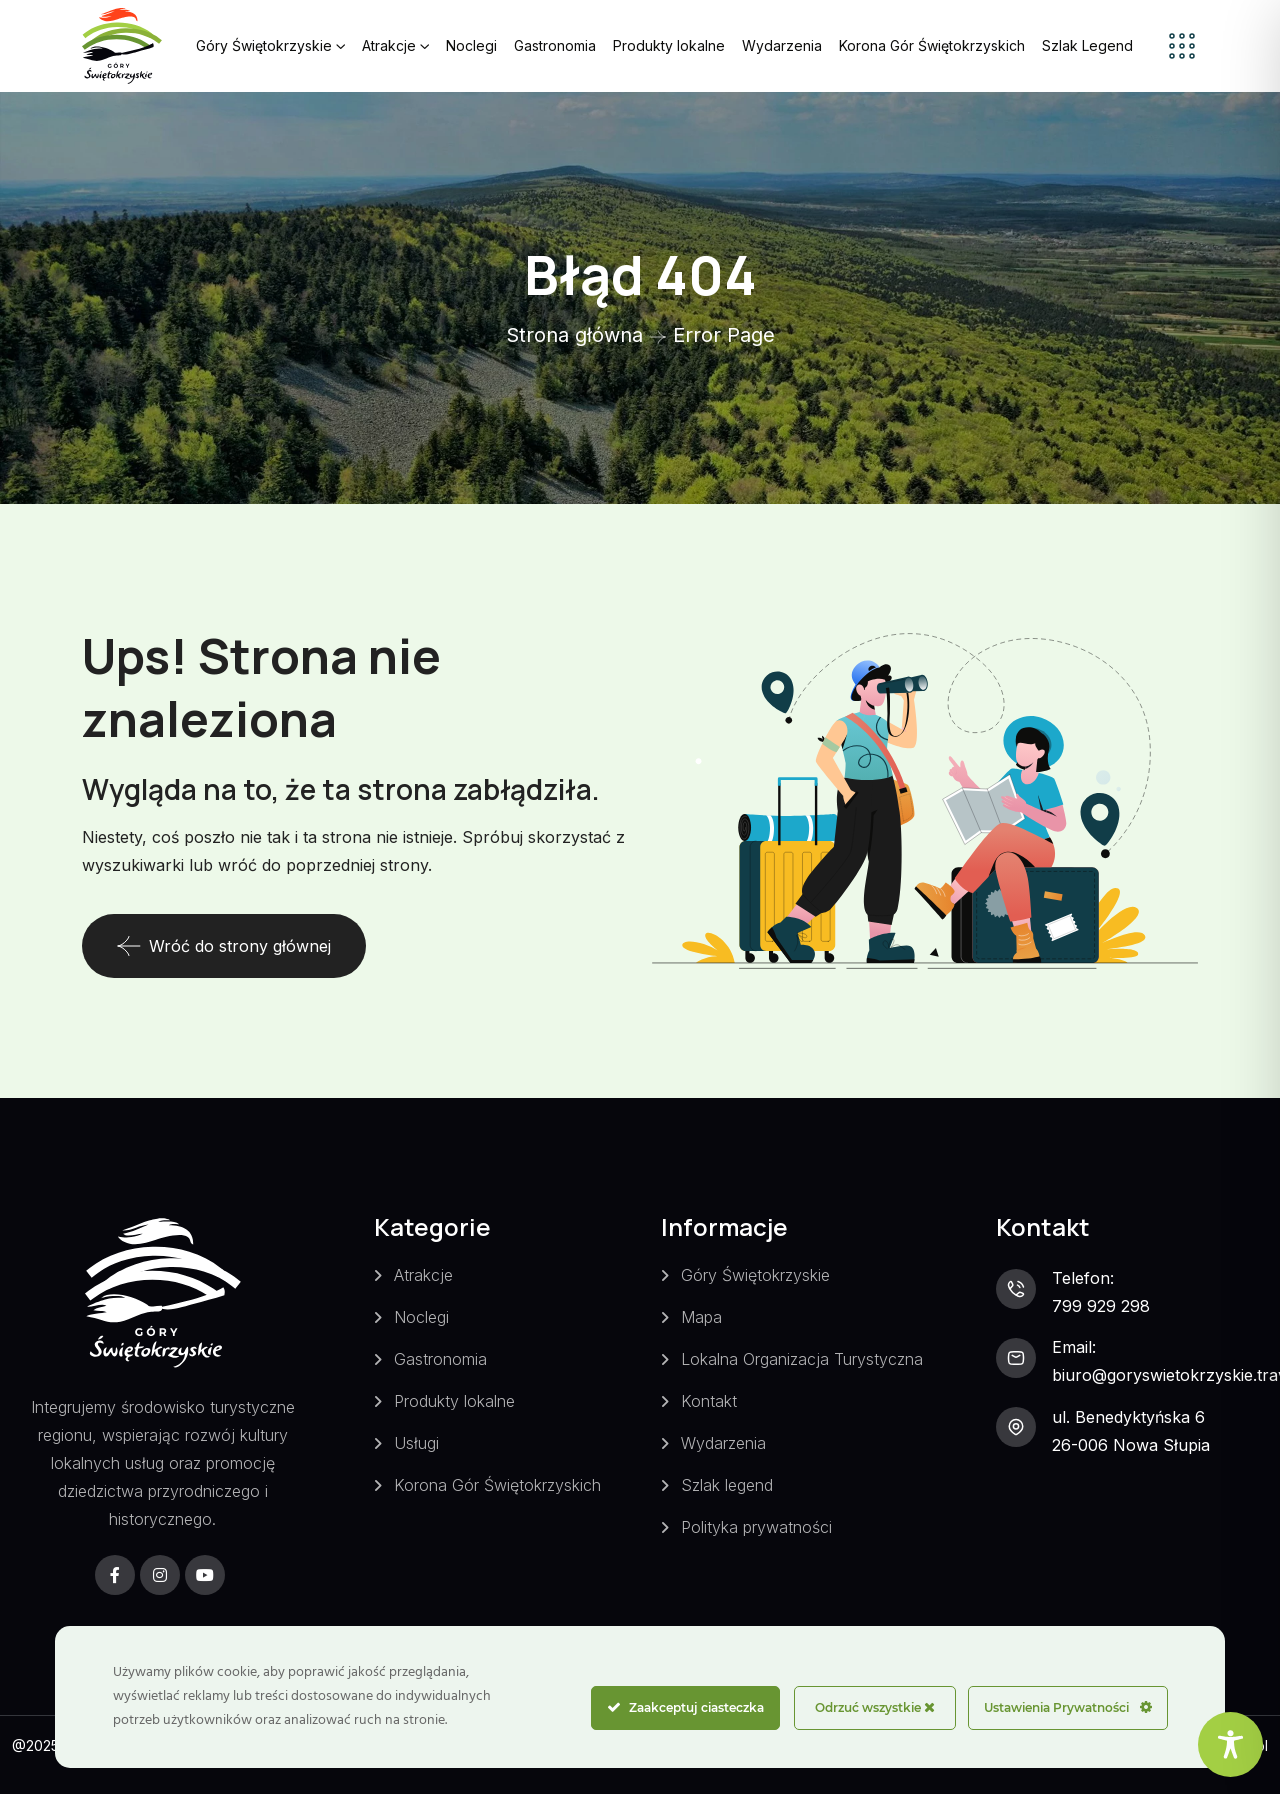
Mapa (701, 1317)
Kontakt (709, 1401)
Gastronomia (555, 45)
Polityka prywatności (756, 1527)
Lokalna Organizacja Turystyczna (802, 1359)
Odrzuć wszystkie (875, 1707)
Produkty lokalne (669, 45)
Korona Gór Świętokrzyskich (932, 45)
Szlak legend (727, 1485)
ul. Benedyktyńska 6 (1128, 1417)
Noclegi (471, 45)
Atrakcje (389, 45)
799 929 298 (1101, 1306)
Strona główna (574, 335)
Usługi (416, 1443)
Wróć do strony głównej (224, 946)
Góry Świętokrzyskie (264, 45)
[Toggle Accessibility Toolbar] (1230, 1744)
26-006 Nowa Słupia (1131, 1445)
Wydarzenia (782, 45)
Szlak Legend (1087, 45)
